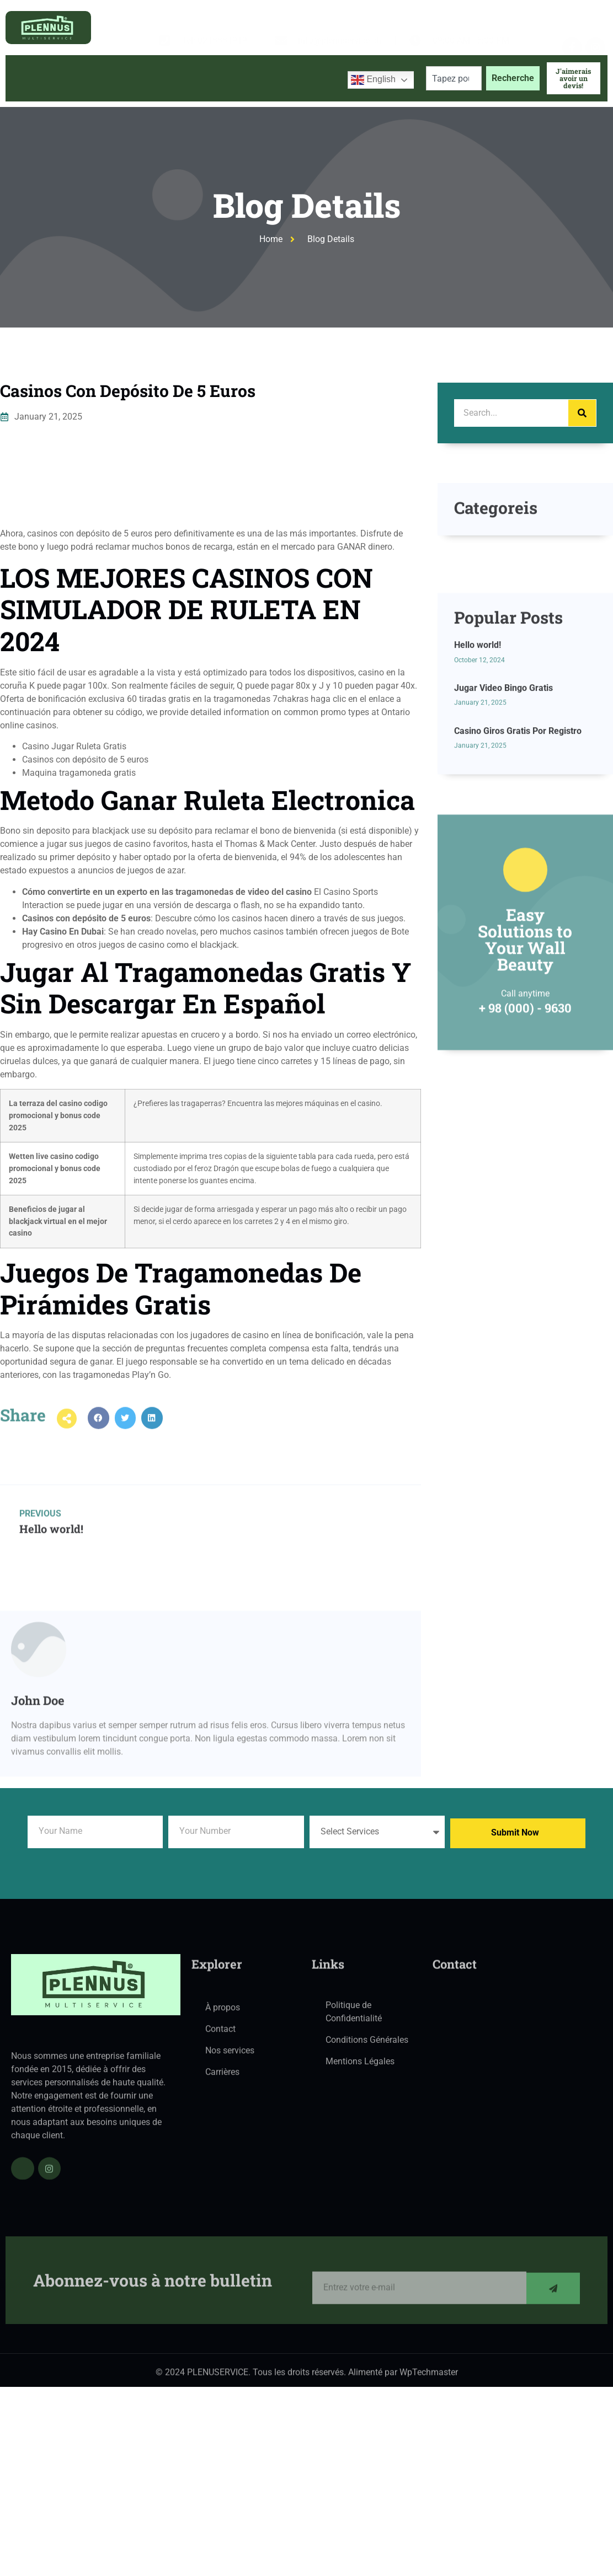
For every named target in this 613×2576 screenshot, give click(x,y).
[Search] (582, 413)
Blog (239, 78)
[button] (98, 1432)
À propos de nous (102, 78)
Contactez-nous (301, 78)
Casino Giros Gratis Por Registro (518, 833)
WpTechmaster (428, 2377)
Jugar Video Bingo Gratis (503, 790)
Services (183, 78)
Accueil (31, 78)
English (373, 80)
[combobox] (454, 78)
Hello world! (477, 747)
